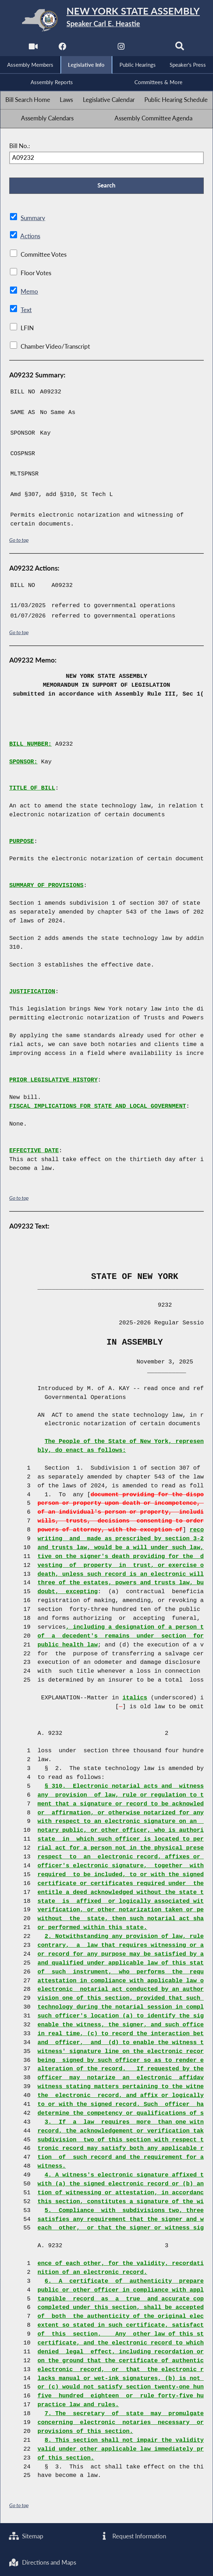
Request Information (132, 2536)
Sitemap (26, 2536)
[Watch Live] (33, 48)
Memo (29, 291)
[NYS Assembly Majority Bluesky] (151, 48)
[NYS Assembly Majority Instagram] (121, 48)
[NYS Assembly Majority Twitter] (92, 48)
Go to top (18, 540)
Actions (30, 236)
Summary (33, 218)
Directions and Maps (42, 2562)
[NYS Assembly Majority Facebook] (62, 48)
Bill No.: (19, 145)
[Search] (180, 48)
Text (26, 310)
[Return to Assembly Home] (106, 20)
